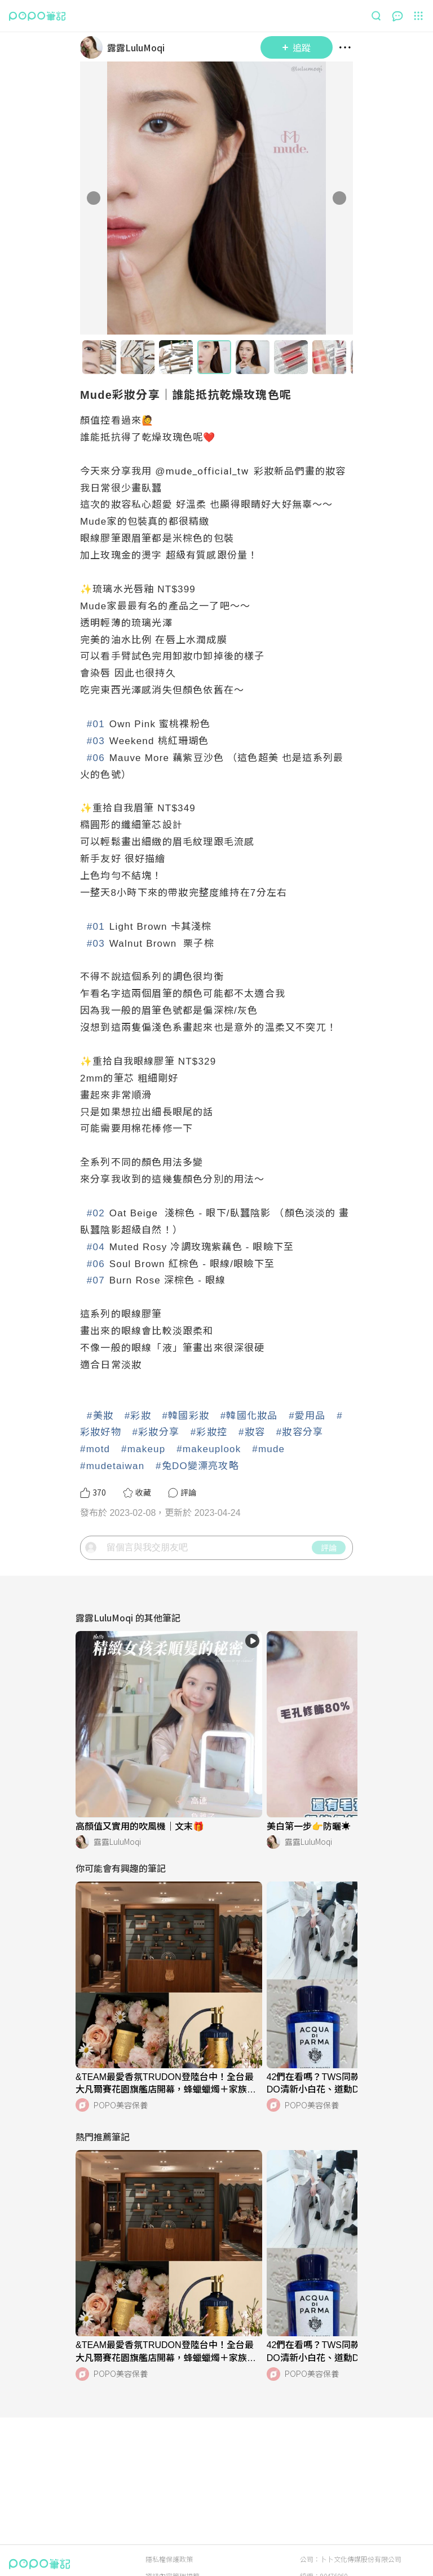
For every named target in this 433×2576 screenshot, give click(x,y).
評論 (329, 1587)
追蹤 (296, 47)
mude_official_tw (207, 471)
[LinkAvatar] (93, 47)
